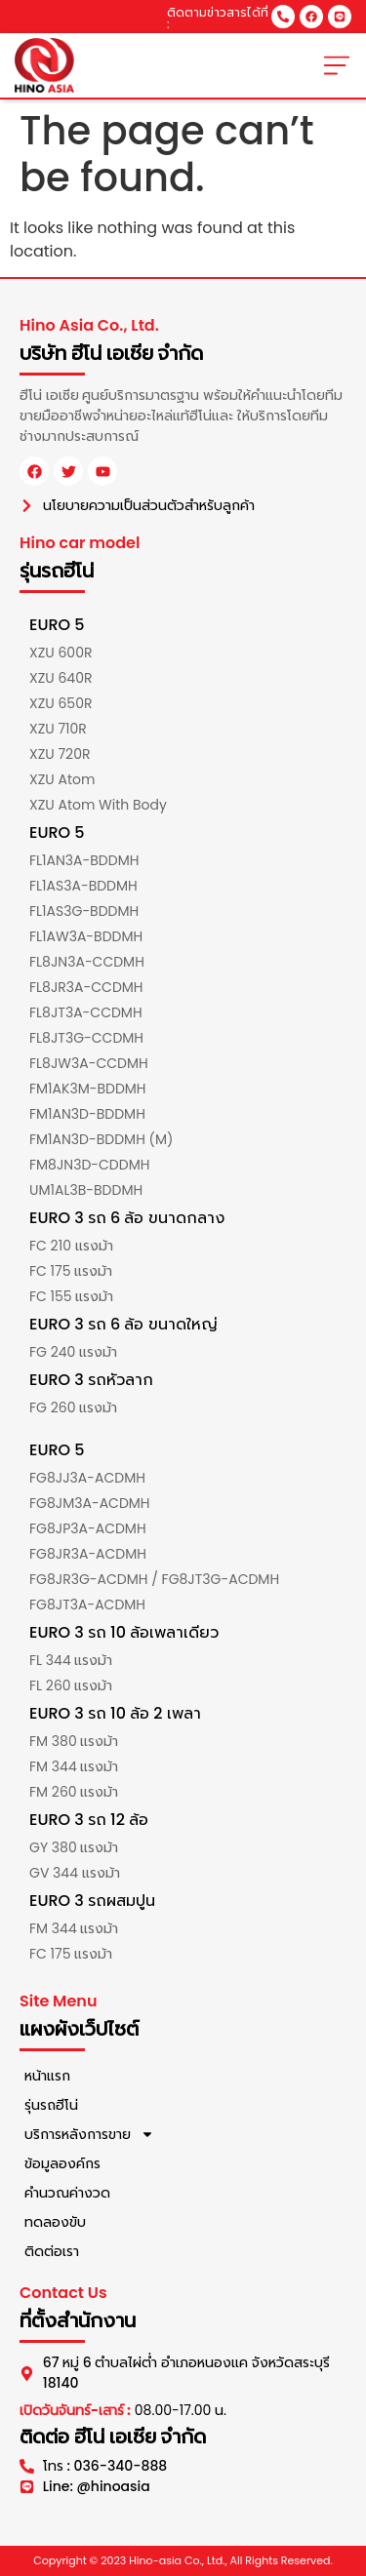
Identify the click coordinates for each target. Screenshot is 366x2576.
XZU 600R (60, 652)
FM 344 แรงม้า (73, 1766)
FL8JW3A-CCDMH (88, 1063)
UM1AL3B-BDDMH (85, 1190)
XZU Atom (62, 779)
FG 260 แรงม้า (73, 1407)
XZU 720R (59, 754)
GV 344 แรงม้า (74, 1872)
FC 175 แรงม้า (70, 1271)
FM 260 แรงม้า (73, 1792)
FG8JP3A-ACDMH (87, 1528)
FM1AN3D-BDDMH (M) (101, 1139)
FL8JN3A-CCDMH (86, 961)
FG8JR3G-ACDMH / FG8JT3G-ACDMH (154, 1579)
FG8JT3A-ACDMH (87, 1604)
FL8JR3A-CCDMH (86, 987)
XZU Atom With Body (98, 804)
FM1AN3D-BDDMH (87, 1114)
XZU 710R (58, 728)
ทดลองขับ (55, 2222)
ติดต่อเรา (51, 2251)
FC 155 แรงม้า (71, 1296)
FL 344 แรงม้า (70, 1660)
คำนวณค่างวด (67, 2192)
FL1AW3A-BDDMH (85, 936)
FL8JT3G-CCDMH (86, 1038)
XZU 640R (60, 678)
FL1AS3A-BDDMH (83, 885)
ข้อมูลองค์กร (62, 2163)
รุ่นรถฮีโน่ (51, 2105)
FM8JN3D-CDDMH (89, 1164)
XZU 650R (60, 703)
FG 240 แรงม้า (73, 1352)
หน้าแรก (47, 2075)
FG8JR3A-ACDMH (87, 1554)
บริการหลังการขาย (89, 2134)
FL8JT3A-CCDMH (85, 1012)
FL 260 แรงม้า (70, 1685)
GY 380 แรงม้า (73, 1847)
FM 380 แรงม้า (73, 1741)
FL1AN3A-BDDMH (84, 860)
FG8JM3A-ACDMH (89, 1503)
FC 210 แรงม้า (71, 1245)
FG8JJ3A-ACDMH (87, 1477)
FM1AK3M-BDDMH (87, 1088)
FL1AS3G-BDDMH (84, 911)
